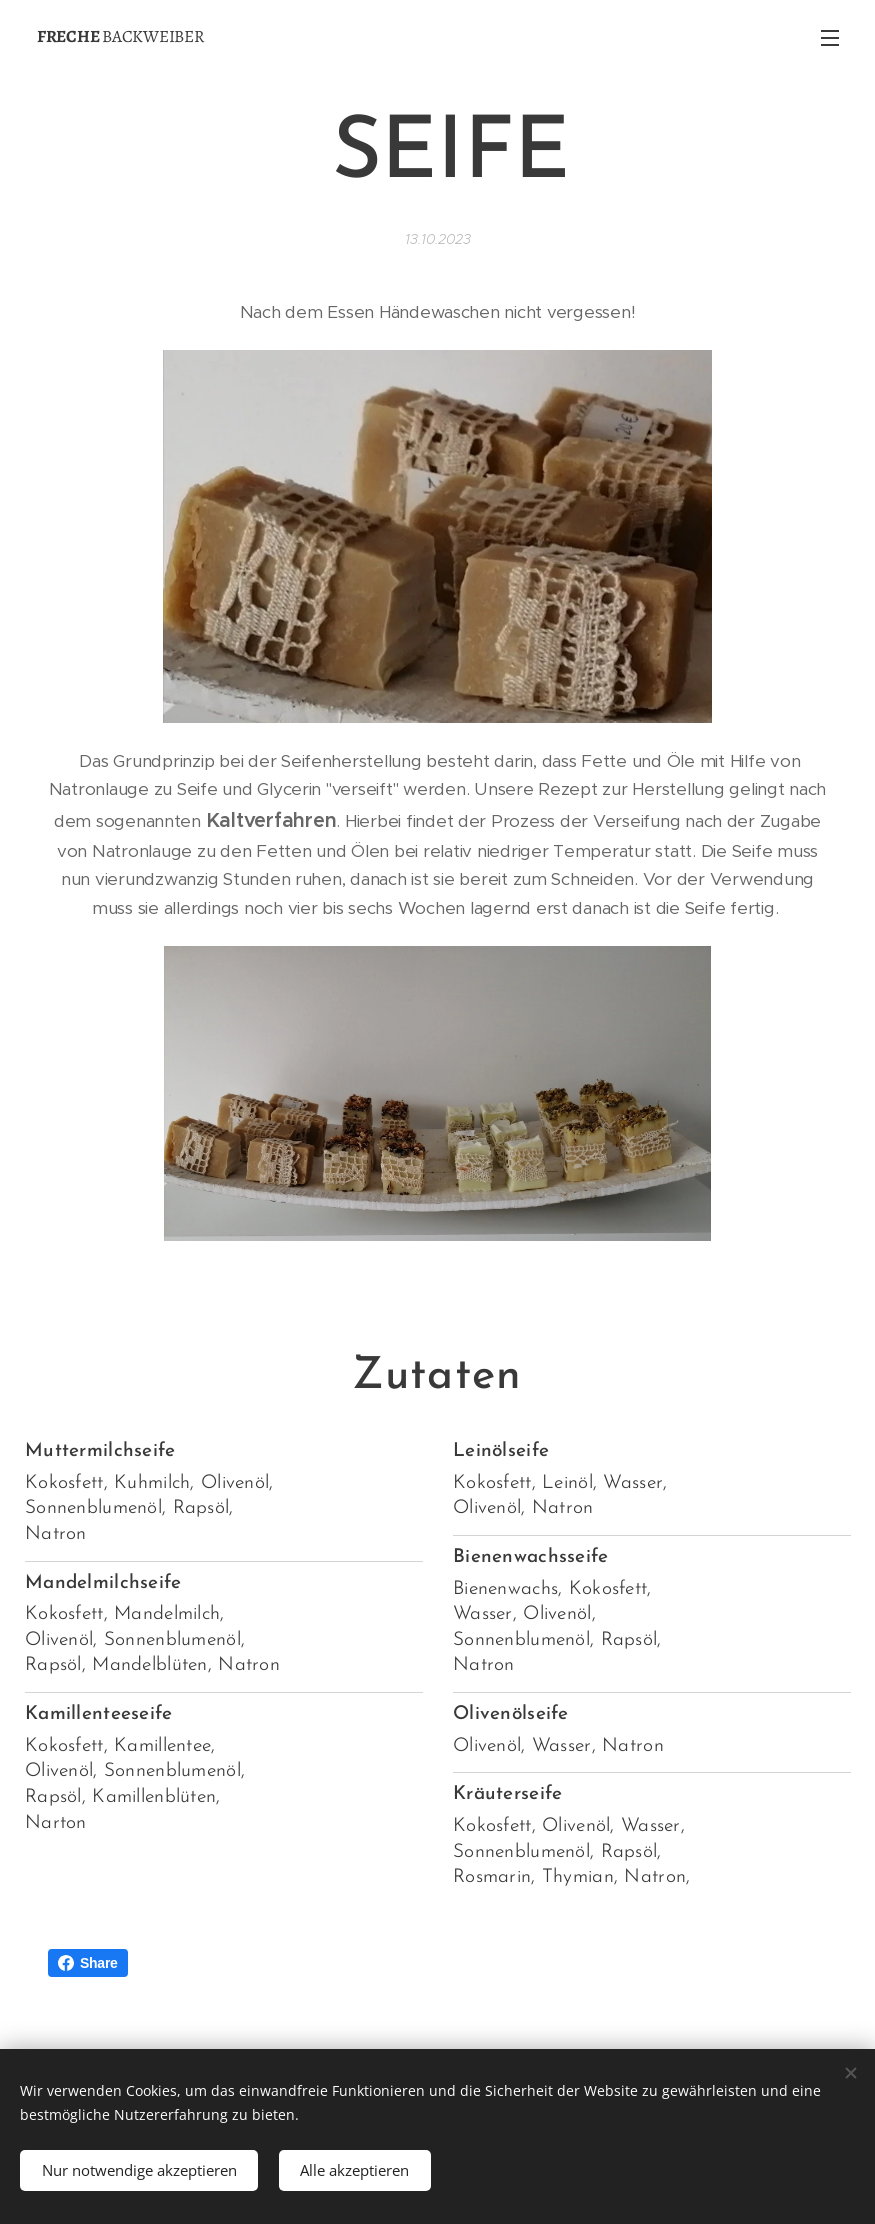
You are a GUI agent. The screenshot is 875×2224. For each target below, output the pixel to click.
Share (88, 1963)
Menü (830, 38)
